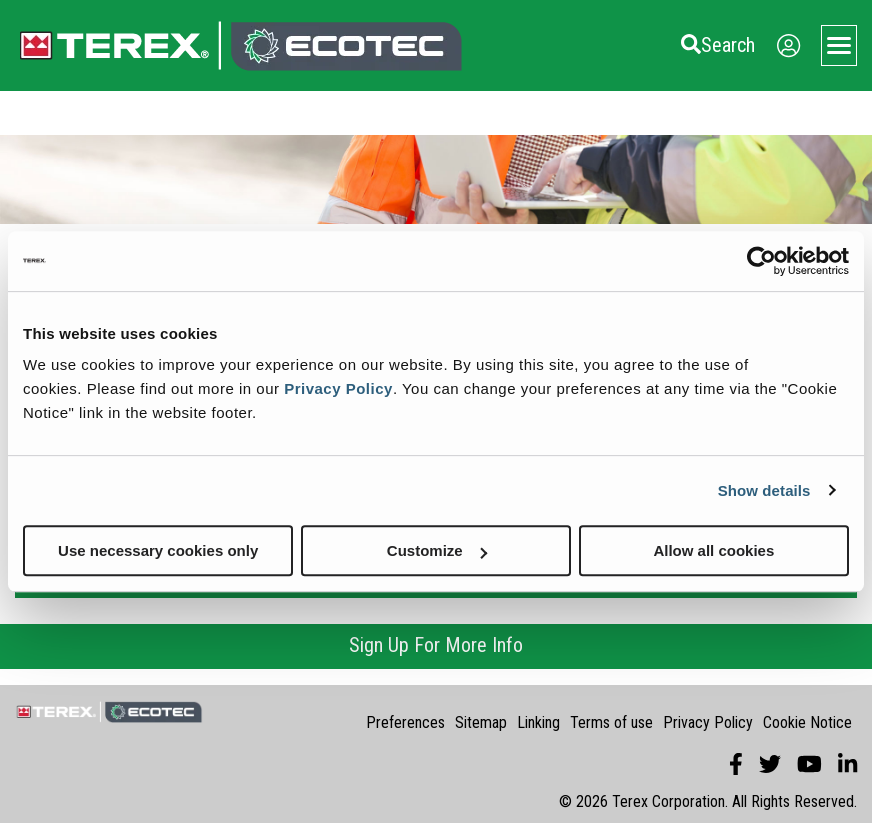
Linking (538, 722)
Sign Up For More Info (436, 645)
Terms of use (611, 722)
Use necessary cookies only (158, 550)
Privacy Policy (338, 388)
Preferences (405, 722)
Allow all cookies (713, 550)
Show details (764, 490)
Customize (437, 550)
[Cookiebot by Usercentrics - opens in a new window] (761, 261)
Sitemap (481, 722)
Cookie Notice (807, 722)
